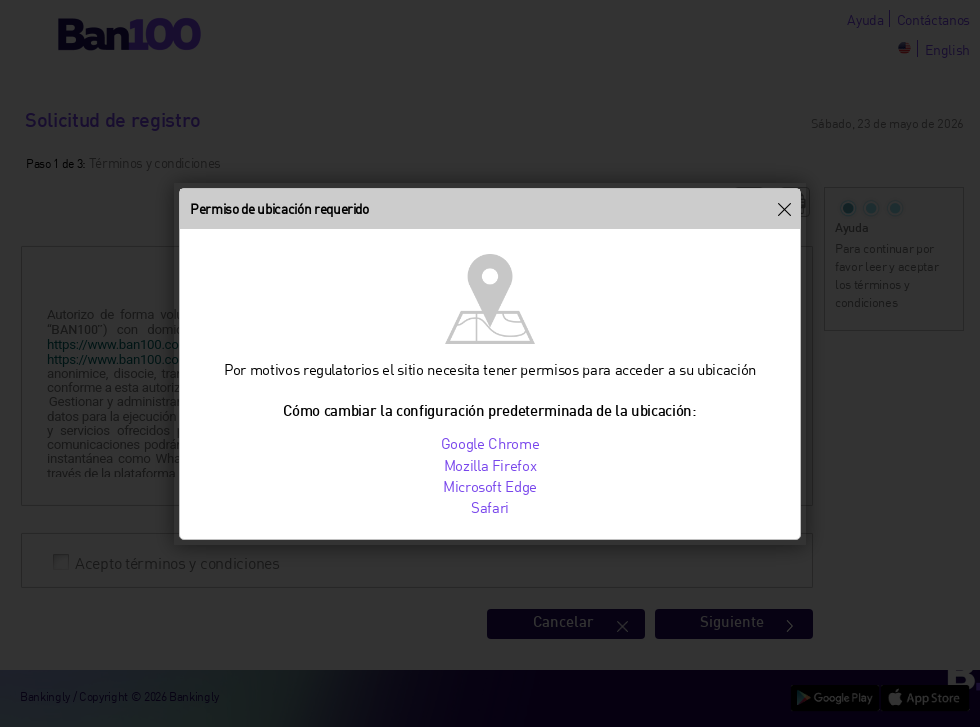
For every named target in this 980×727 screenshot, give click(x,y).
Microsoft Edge (490, 486)
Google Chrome (490, 443)
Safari (490, 507)
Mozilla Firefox (490, 465)
